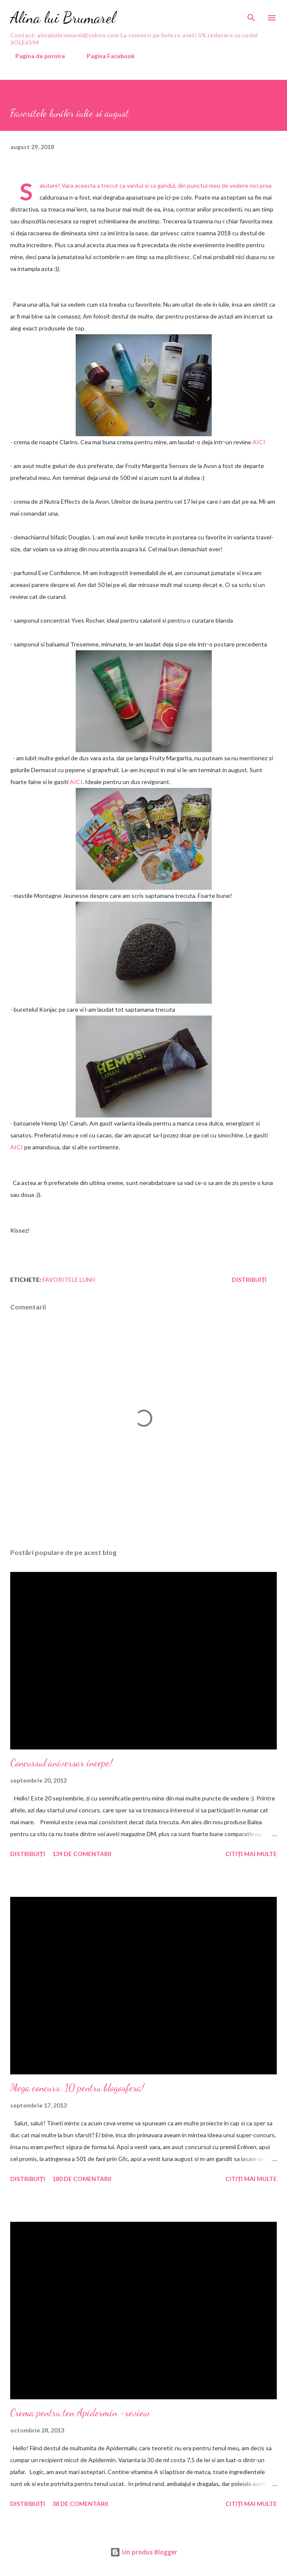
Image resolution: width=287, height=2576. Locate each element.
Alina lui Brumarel (62, 17)
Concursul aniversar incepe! (61, 1763)
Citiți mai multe (251, 1853)
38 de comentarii (80, 2503)
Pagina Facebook (106, 55)
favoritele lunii (69, 1279)
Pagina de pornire (35, 55)
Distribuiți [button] (249, 1279)
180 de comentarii (81, 2178)
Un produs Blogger (143, 2552)
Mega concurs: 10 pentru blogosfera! (77, 2088)
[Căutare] (251, 15)
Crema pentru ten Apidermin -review (80, 2413)
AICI (259, 442)
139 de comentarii (81, 1853)
